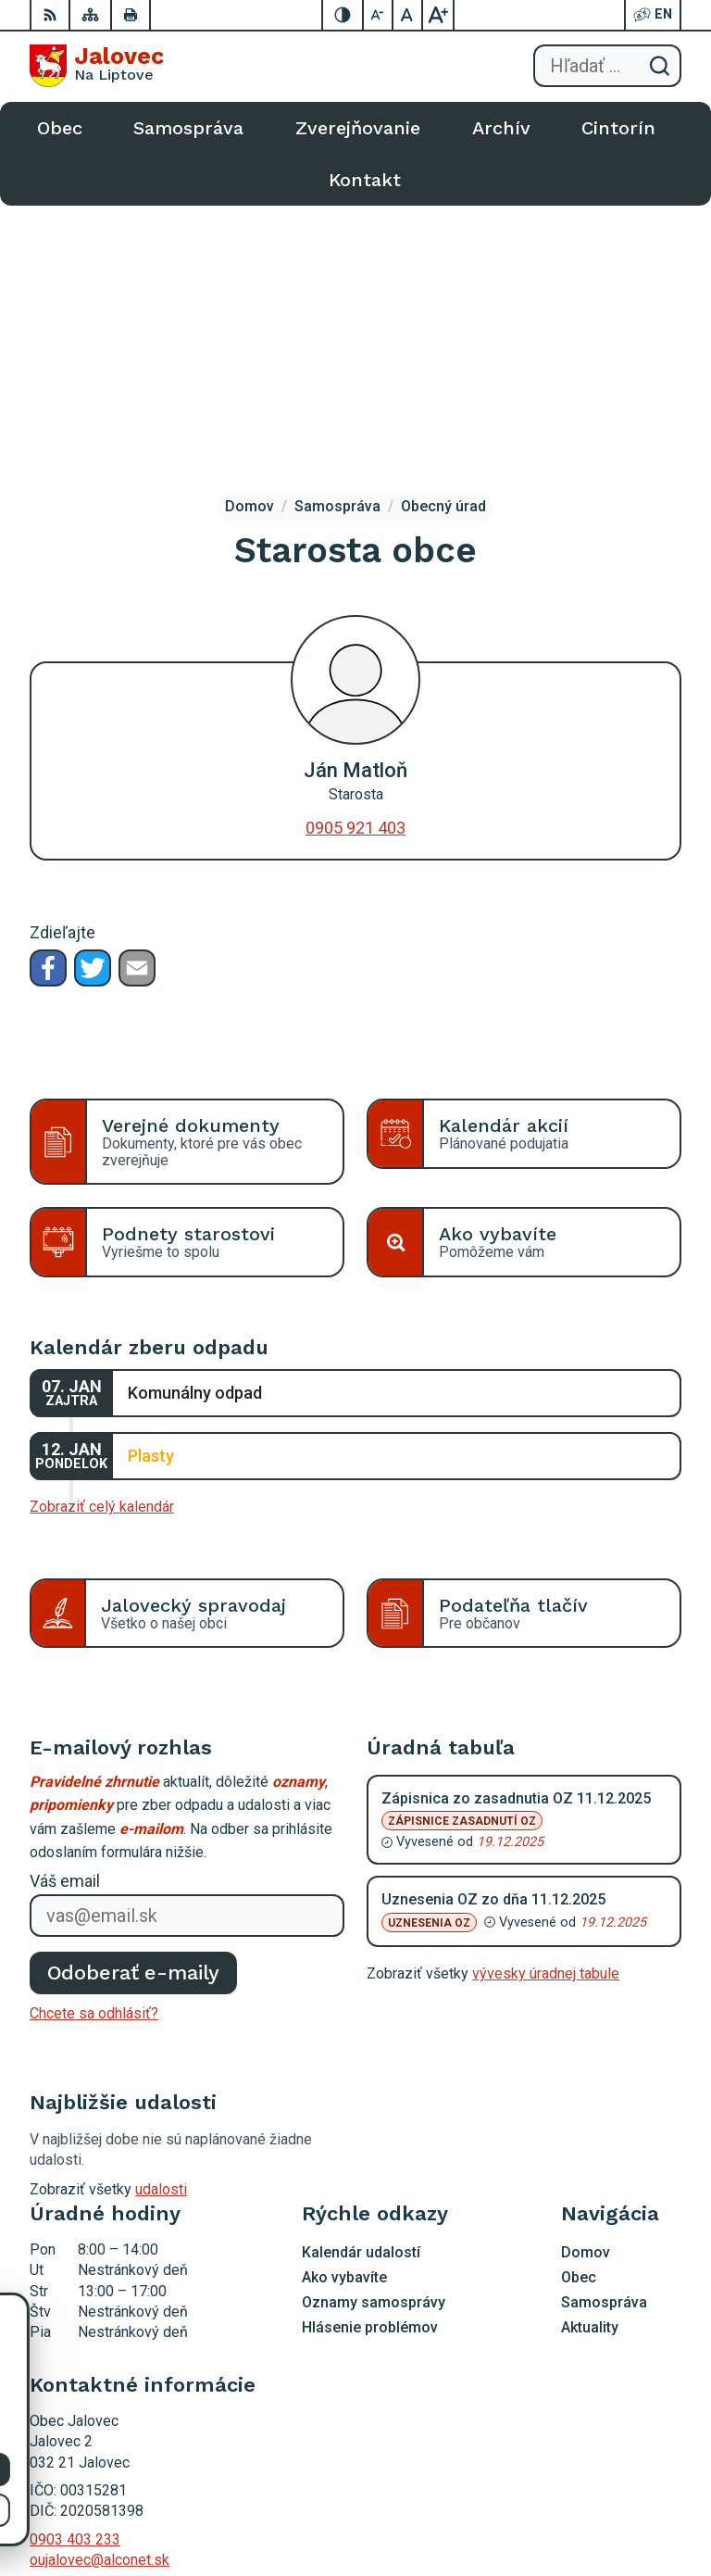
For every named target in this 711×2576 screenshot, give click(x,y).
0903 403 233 (75, 2266)
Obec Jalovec (636, 2503)
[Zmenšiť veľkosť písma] (378, 15)
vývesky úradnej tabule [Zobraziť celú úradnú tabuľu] (545, 1700)
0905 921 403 (355, 554)
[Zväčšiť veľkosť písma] (438, 15)
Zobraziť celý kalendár (102, 1233)
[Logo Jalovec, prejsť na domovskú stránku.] (97, 65)
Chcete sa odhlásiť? (94, 1740)
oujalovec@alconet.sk (99, 2286)
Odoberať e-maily (133, 1698)
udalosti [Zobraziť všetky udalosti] (161, 1916)
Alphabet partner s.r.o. (612, 2479)
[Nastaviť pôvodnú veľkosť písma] (408, 15)
